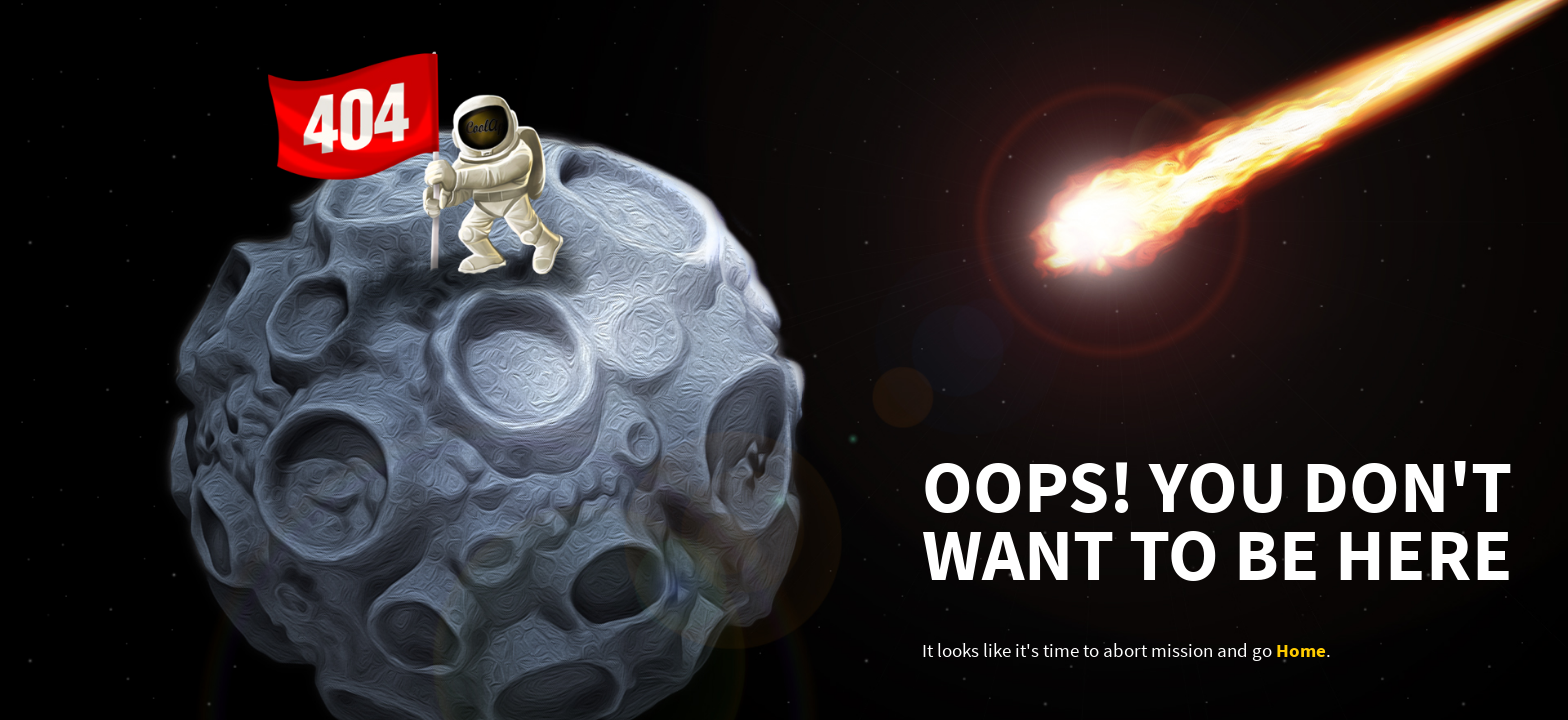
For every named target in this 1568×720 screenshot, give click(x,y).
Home (1301, 650)
